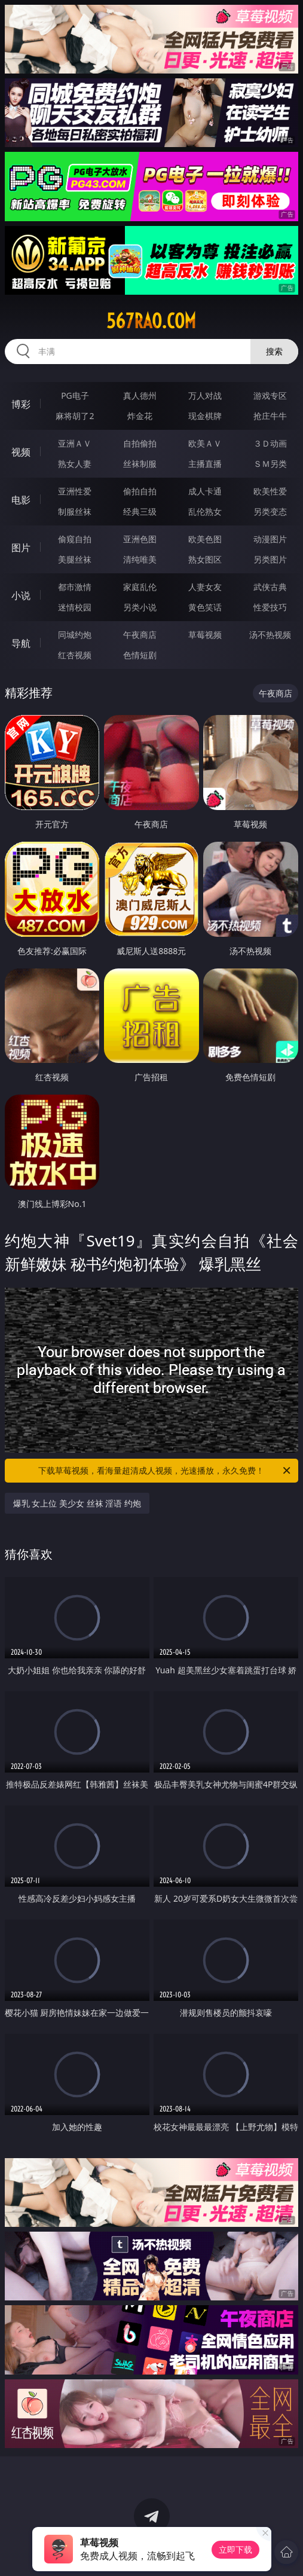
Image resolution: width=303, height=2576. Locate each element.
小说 (20, 595)
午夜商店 (140, 634)
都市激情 (74, 586)
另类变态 (270, 511)
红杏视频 (74, 655)
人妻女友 (205, 586)
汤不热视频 (270, 634)
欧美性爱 (270, 491)
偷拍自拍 (140, 491)
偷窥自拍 (74, 539)
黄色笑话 (205, 607)
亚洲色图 (140, 539)
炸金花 (139, 415)
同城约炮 (74, 634)
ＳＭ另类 (270, 463)
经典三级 (140, 511)
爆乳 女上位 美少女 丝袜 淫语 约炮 (77, 1503)
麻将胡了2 (75, 415)
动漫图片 (270, 539)
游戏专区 (270, 395)
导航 (20, 643)
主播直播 (205, 463)
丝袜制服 (140, 463)
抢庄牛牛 (270, 415)
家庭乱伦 (140, 586)
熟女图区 (205, 559)
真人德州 (140, 395)
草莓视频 (205, 634)
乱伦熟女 (205, 511)
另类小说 (140, 607)
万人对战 (205, 395)
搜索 (274, 351)
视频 (20, 452)
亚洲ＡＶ (74, 443)
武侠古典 (270, 586)
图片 (20, 547)
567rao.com (151, 321)
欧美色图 (205, 539)
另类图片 (270, 559)
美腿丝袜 (74, 559)
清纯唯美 (140, 559)
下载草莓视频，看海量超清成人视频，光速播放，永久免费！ (165, 1470)
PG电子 (75, 395)
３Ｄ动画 (270, 443)
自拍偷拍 (140, 443)
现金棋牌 (205, 415)
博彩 (20, 404)
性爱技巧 (270, 607)
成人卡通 (205, 491)
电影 (20, 499)
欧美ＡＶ (205, 443)
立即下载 (235, 2549)
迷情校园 (74, 607)
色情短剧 (140, 655)
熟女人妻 (74, 463)
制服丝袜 (74, 511)
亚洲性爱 (74, 491)
